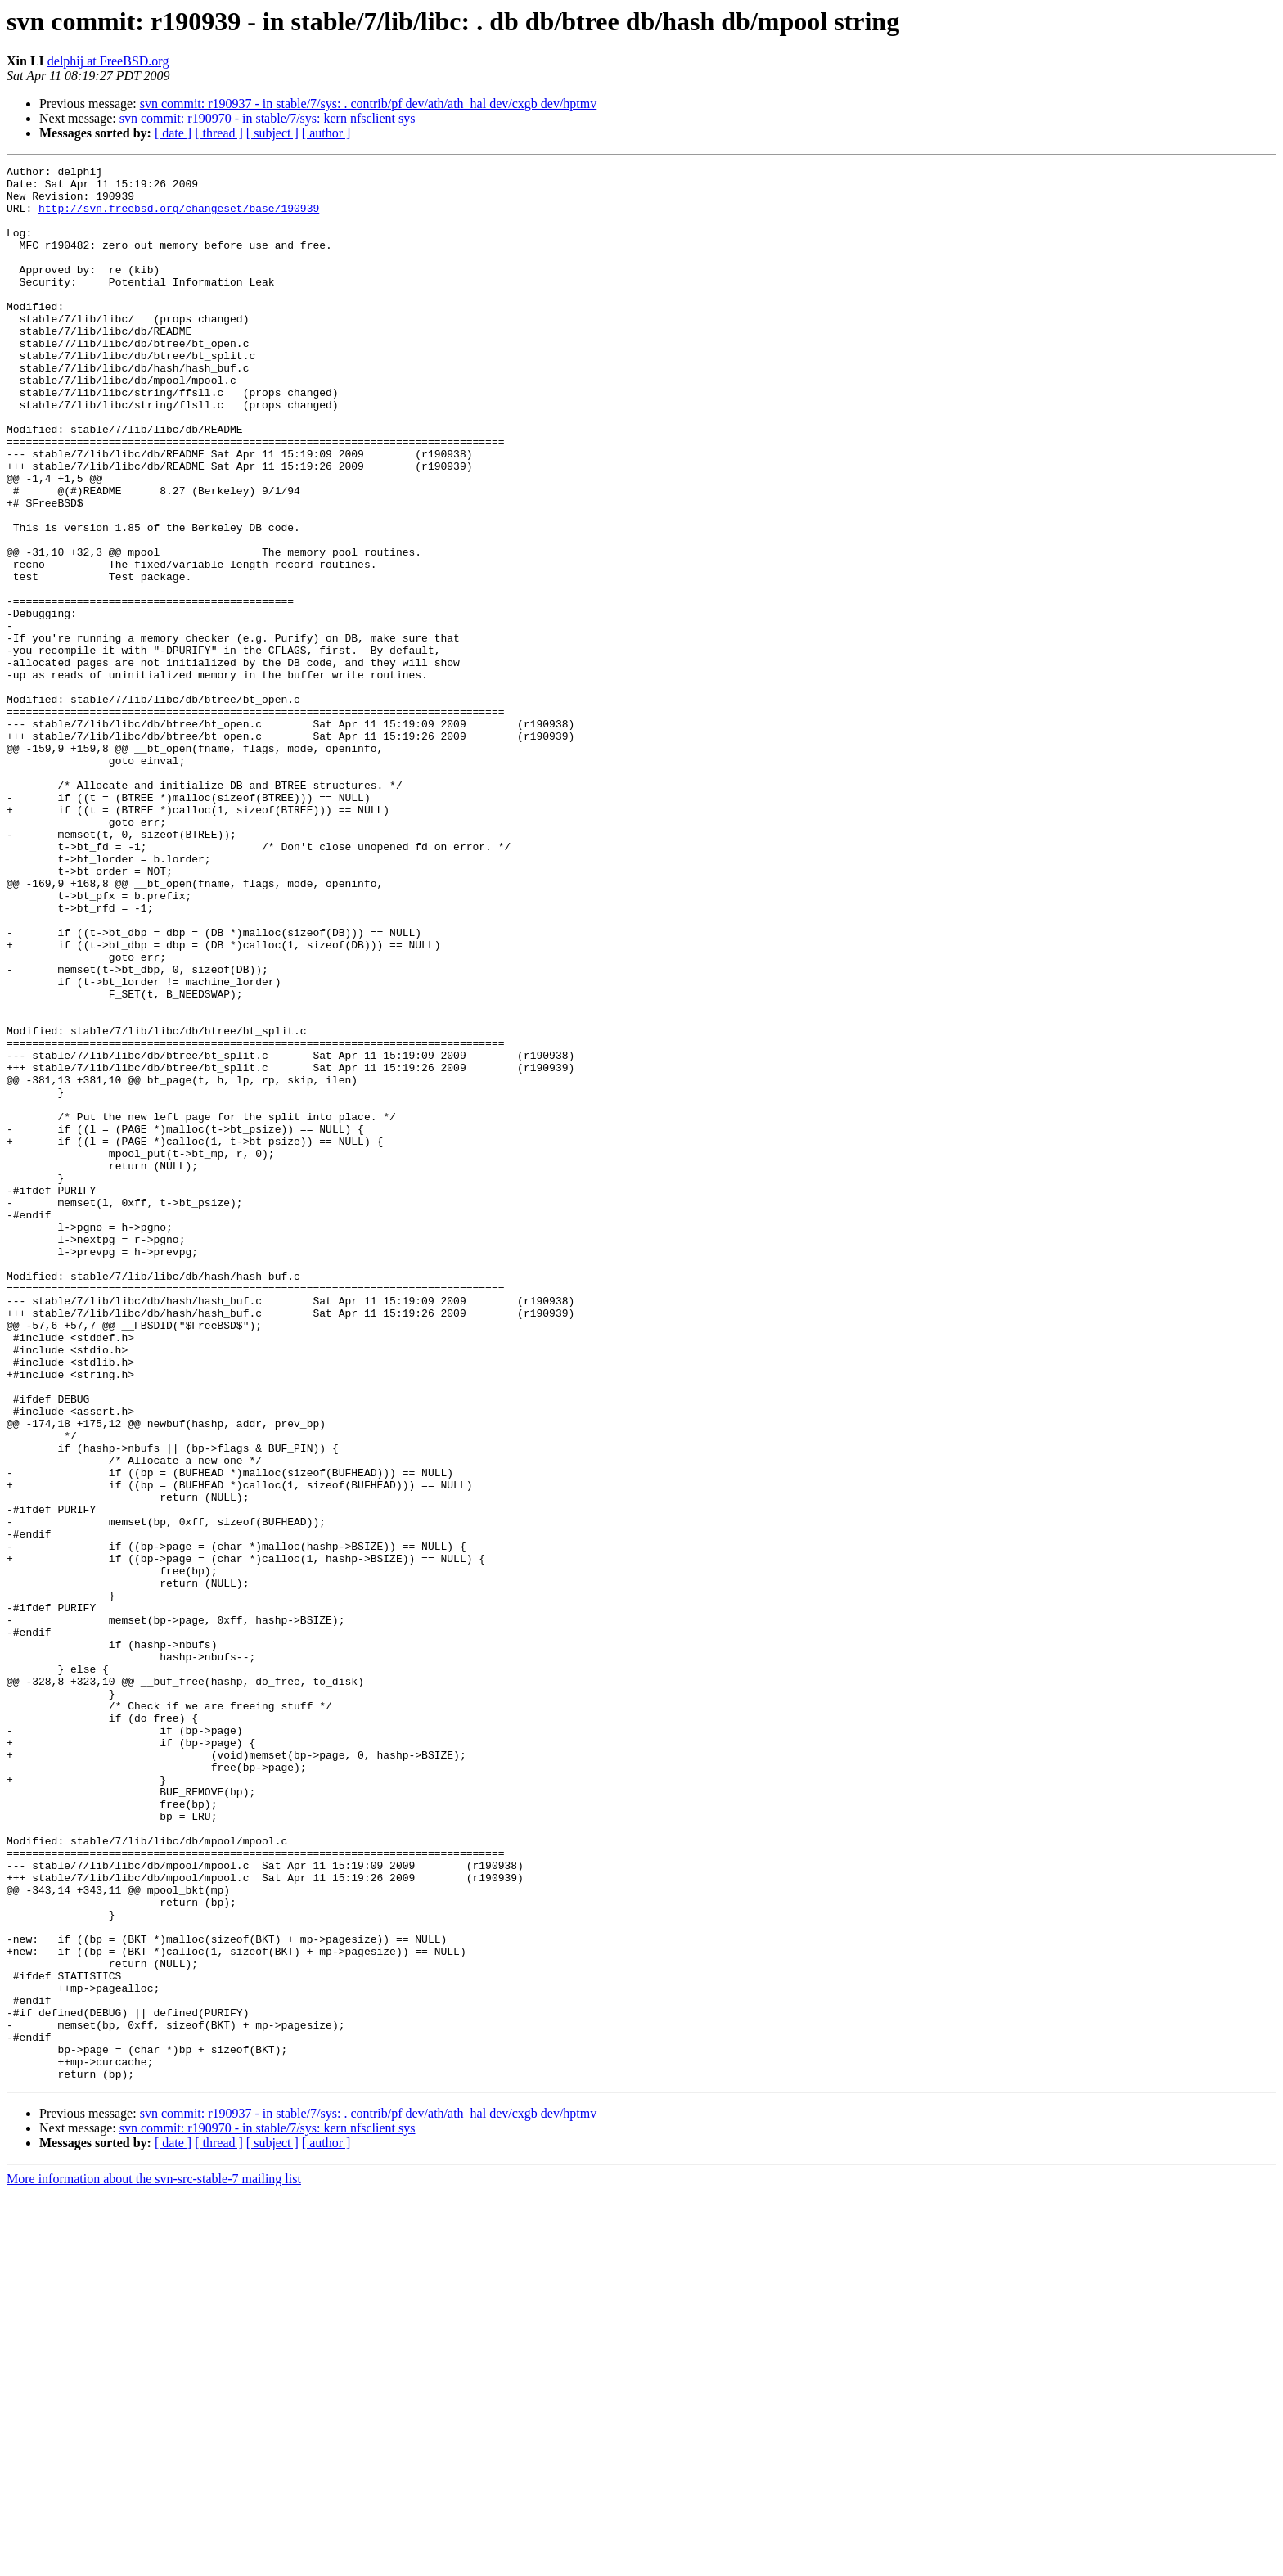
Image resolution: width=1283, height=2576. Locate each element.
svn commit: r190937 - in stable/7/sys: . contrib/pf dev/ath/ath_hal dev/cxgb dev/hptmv (368, 103)
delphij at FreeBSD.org (108, 61)
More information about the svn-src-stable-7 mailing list (154, 2562)
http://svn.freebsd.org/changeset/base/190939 (178, 217)
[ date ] (173, 133)
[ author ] (326, 133)
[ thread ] (219, 133)
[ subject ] (272, 133)
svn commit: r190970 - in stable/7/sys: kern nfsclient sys (267, 118)
